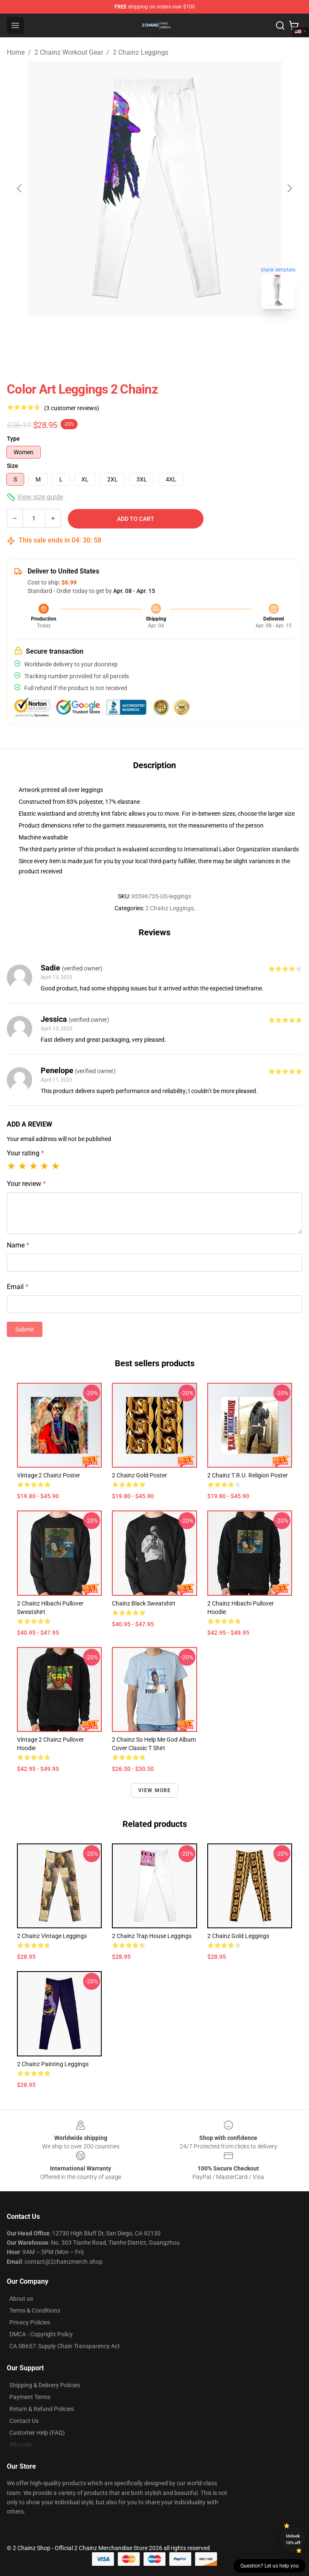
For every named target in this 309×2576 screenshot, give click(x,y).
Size (12, 465)
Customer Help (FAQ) (37, 2432)
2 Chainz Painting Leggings (53, 2064)
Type (13, 438)
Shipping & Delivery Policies (44, 2385)
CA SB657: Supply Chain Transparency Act (64, 2346)
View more (154, 1790)
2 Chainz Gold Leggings (238, 1936)
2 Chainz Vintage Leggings (52, 1936)
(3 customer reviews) (71, 408)
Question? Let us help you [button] (269, 2566)
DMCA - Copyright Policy (41, 2334)
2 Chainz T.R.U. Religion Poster (247, 1475)
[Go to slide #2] (176, 334)
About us (21, 2298)
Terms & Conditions (34, 2310)
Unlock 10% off (293, 2539)
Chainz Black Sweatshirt (143, 1603)
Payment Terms (29, 2397)
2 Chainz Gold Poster (139, 1475)
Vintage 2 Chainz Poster (48, 1475)
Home (16, 52)
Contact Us (24, 2420)
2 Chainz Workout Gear (68, 52)
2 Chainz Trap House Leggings (152, 1936)
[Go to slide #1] (132, 334)
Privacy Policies (29, 2322)
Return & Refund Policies (41, 2408)
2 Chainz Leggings (140, 52)
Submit (24, 1329)
